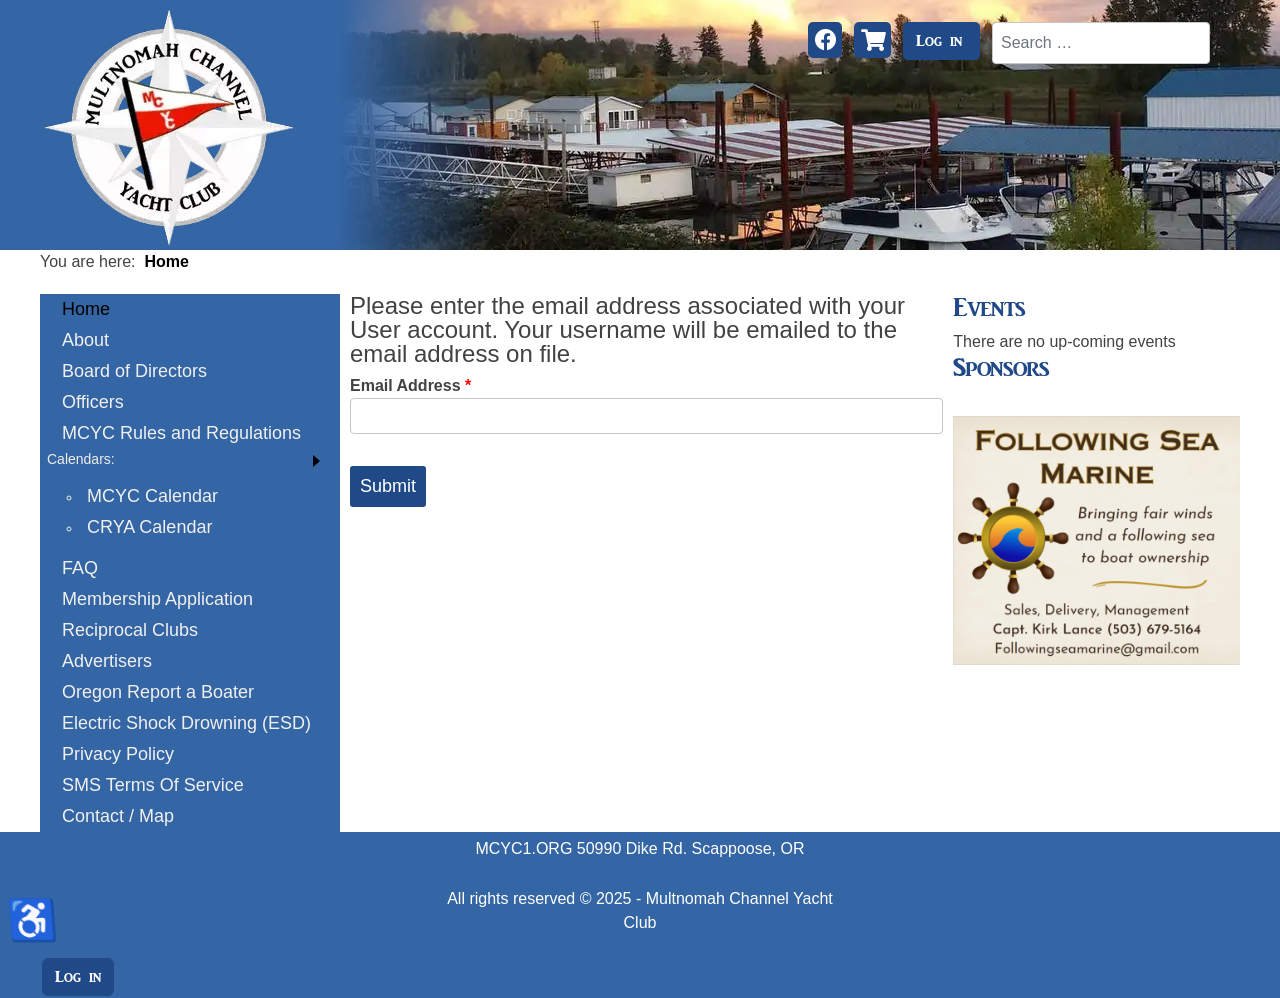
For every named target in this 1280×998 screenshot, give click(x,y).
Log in (939, 41)
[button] (190, 459)
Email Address (410, 385)
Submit (388, 486)
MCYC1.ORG (523, 848)
